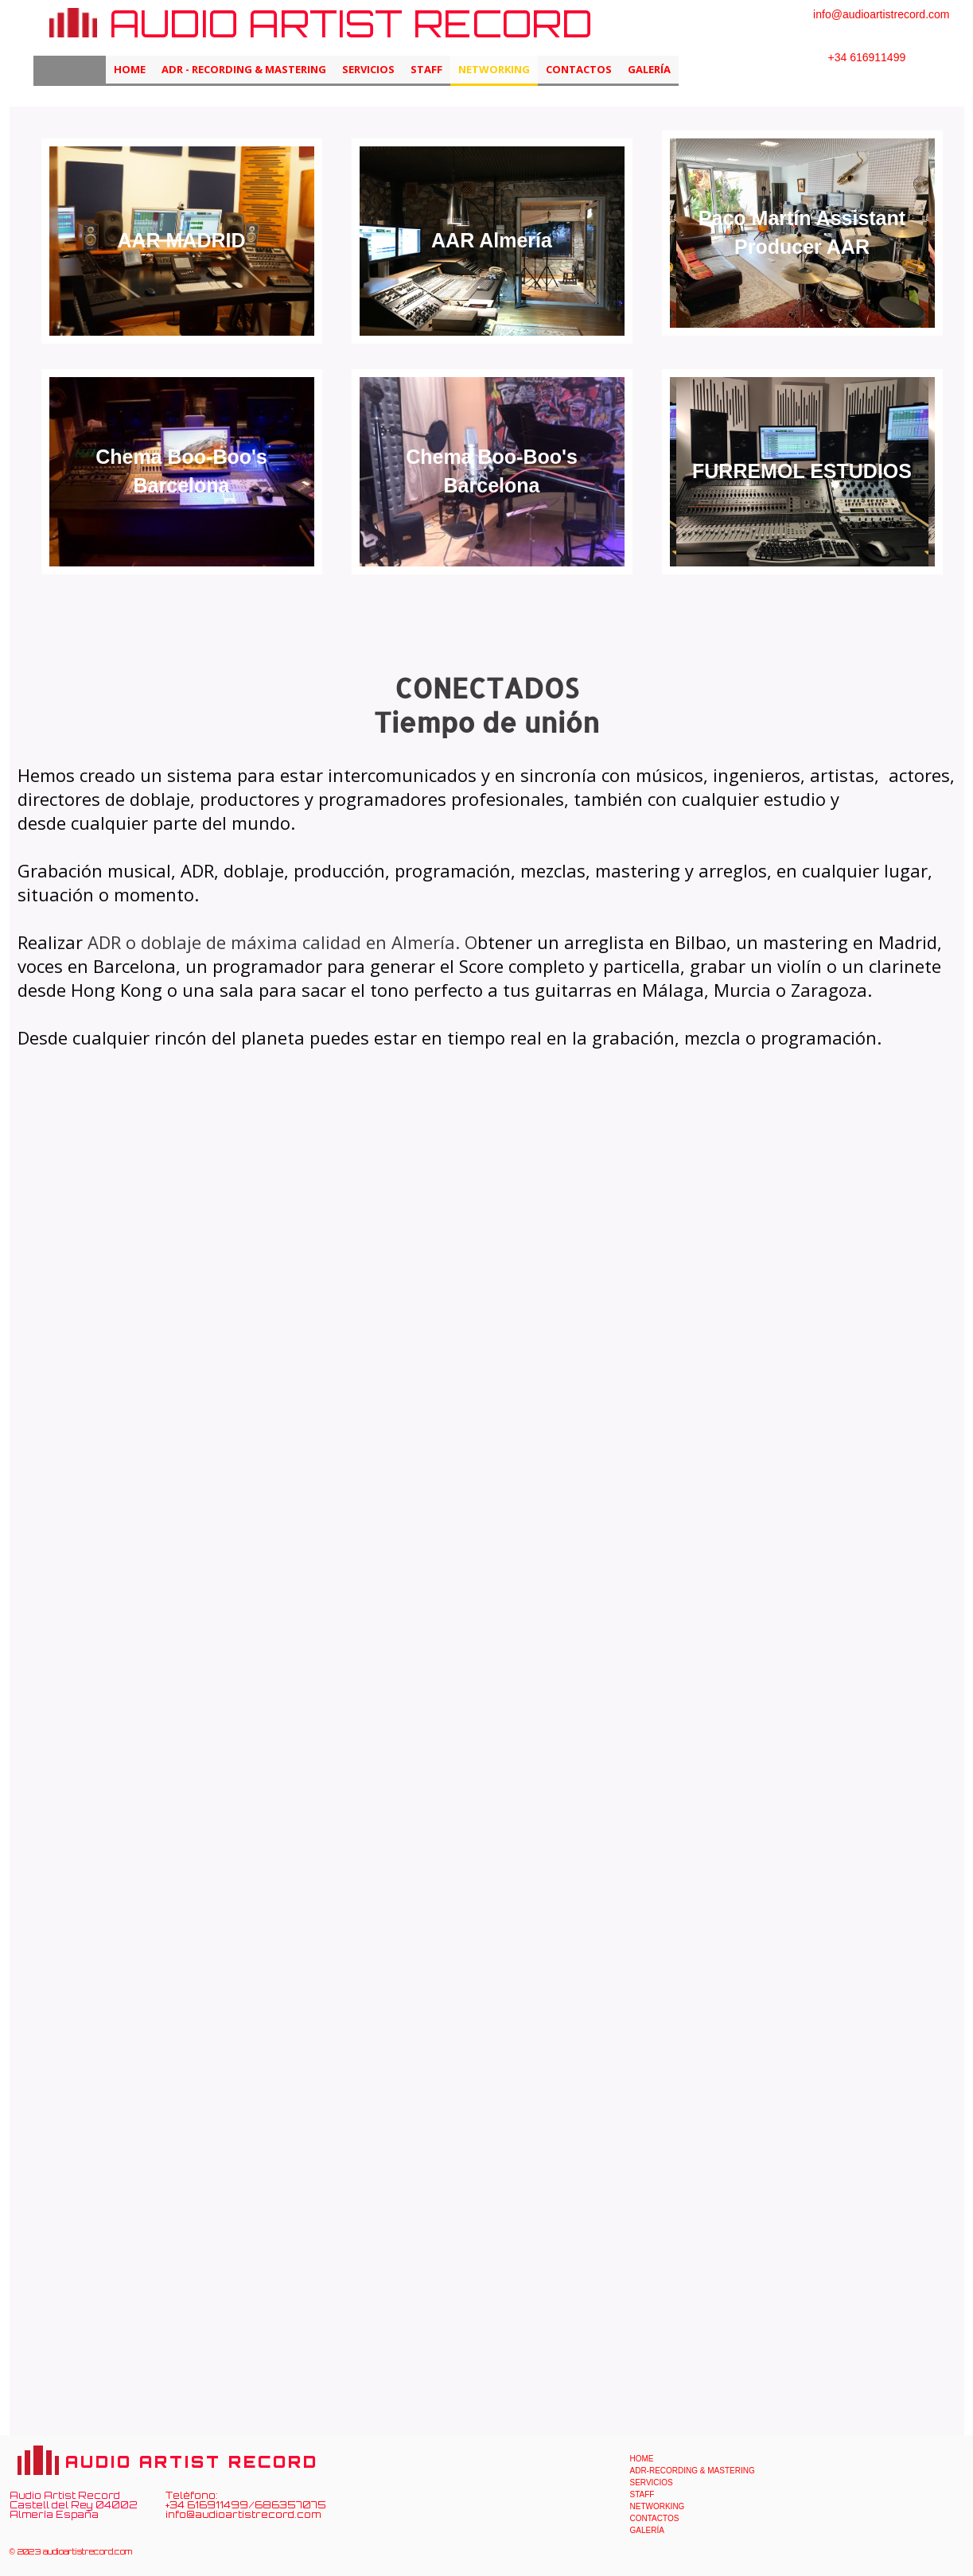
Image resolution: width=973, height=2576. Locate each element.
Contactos (579, 69)
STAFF (426, 69)
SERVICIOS (368, 69)
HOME (130, 69)
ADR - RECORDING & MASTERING (244, 69)
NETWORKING (494, 69)
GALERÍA (649, 69)
